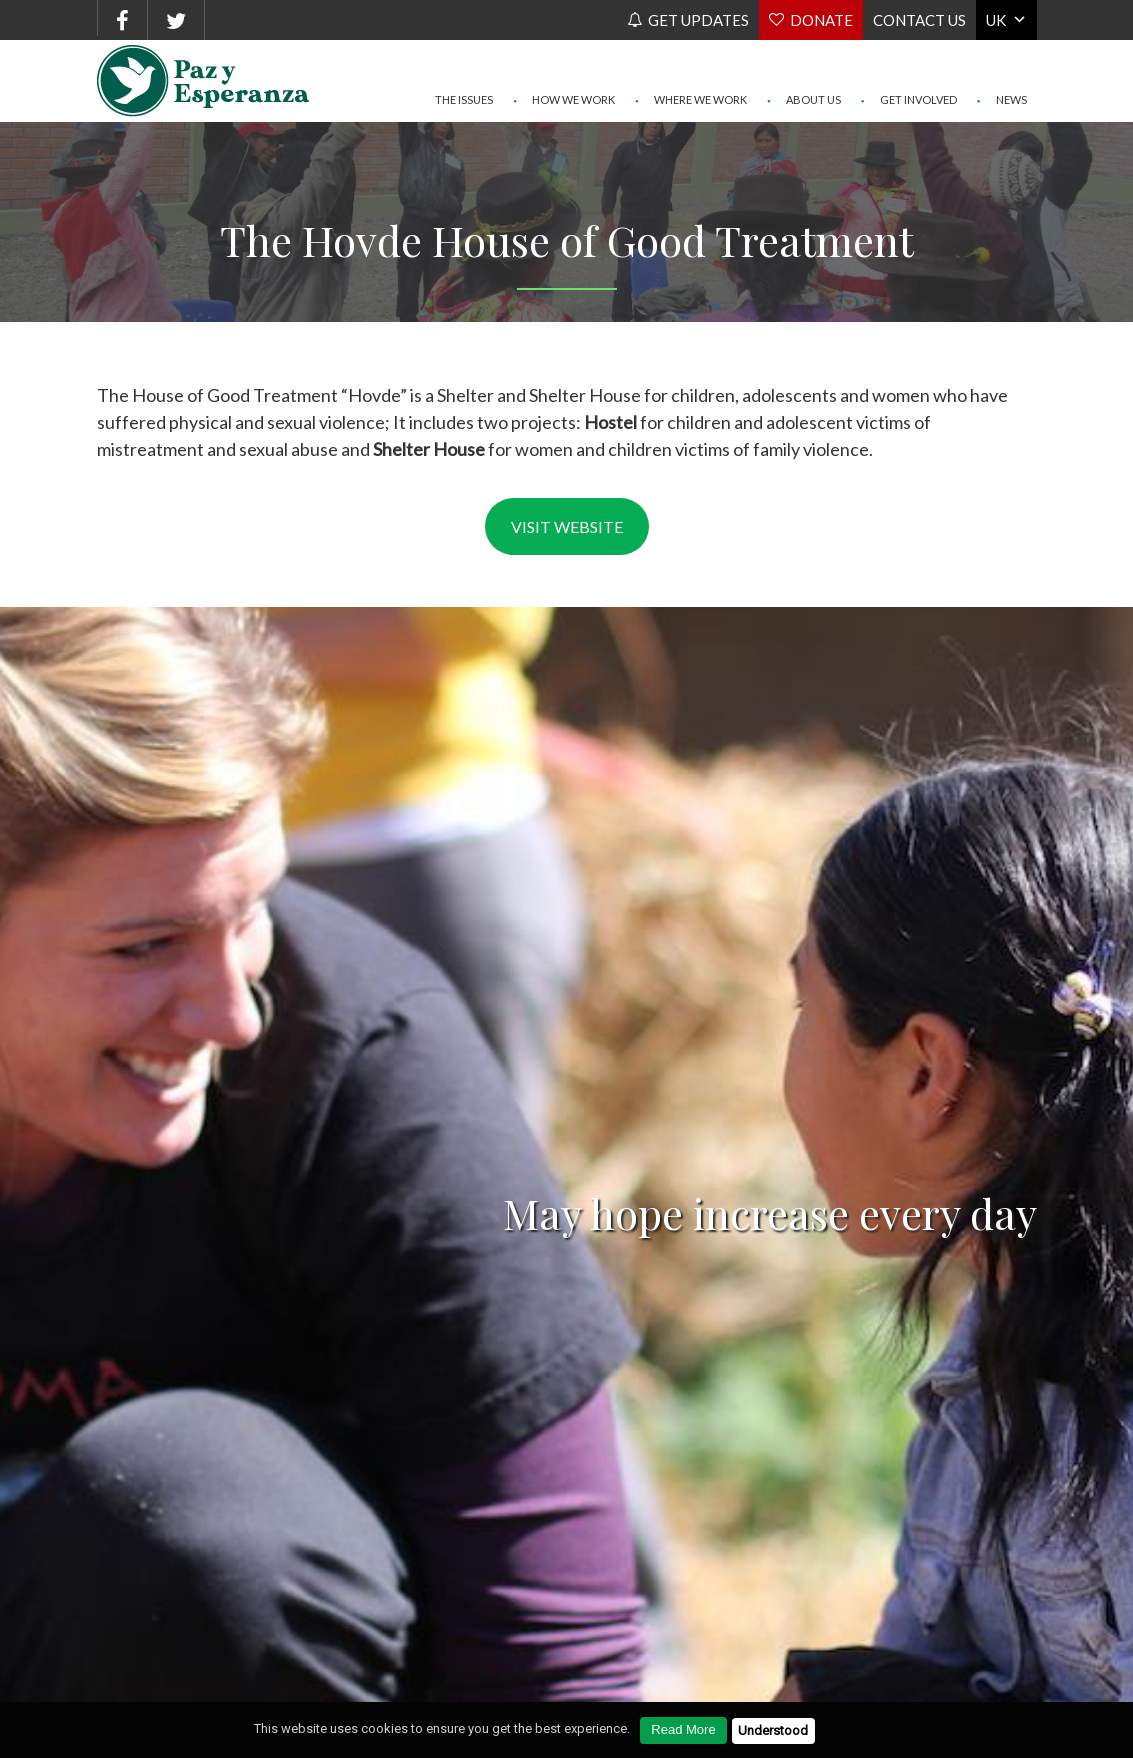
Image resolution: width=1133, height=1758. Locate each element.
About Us (804, 60)
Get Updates (698, 20)
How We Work (564, 60)
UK (996, 20)
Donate (821, 20)
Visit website (567, 526)
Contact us (919, 20)
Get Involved (909, 60)
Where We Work (691, 60)
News (1002, 60)
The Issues (464, 60)
